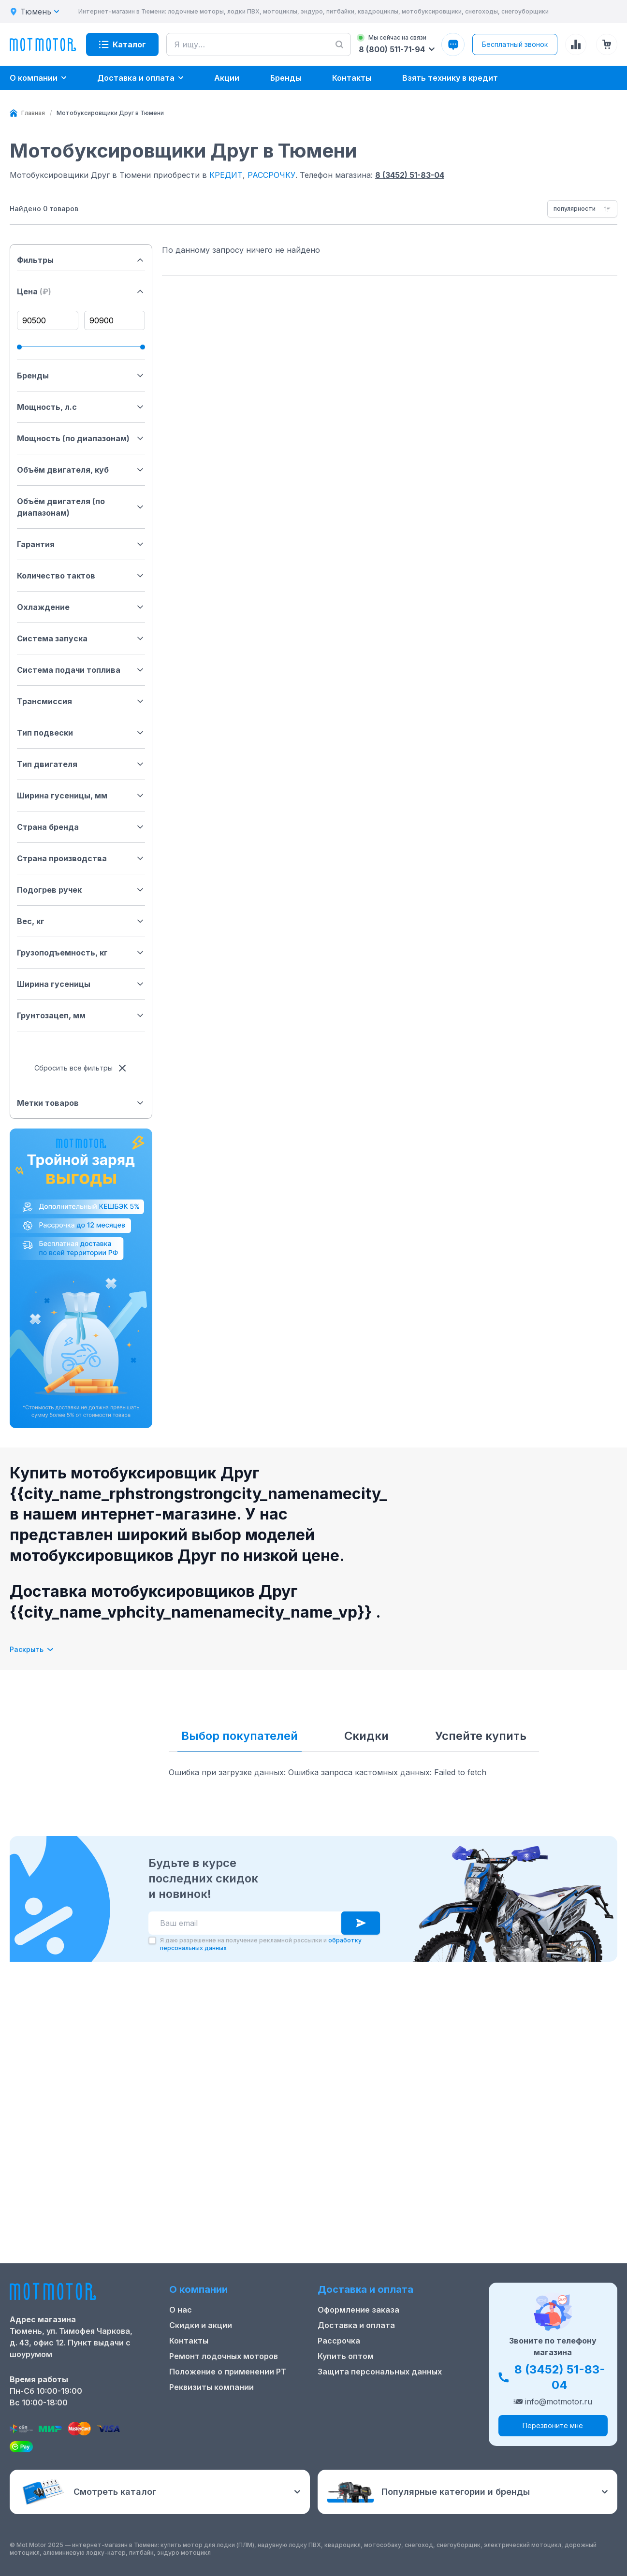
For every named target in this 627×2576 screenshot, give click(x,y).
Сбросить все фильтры (81, 1068)
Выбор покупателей (239, 1736)
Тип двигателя (81, 764)
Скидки (366, 1736)
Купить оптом (346, 2356)
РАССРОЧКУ (271, 175)
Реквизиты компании (211, 2387)
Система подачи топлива (81, 670)
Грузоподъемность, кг (81, 952)
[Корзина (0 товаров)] (606, 44)
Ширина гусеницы (81, 984)
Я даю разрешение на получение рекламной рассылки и (261, 2207)
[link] (110, 113)
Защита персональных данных (380, 2371)
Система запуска (81, 638)
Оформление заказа (358, 2310)
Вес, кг (81, 921)
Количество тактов (81, 575)
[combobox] (582, 208)
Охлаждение (81, 607)
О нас (180, 2310)
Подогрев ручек (81, 890)
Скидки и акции (200, 2325)
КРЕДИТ (226, 175)
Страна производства (81, 858)
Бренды (81, 375)
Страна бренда (81, 827)
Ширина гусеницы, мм (81, 795)
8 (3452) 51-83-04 (409, 175)
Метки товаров (81, 1103)
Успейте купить (480, 1736)
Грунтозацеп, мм (81, 1015)
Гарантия (81, 544)
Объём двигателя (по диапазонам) (81, 507)
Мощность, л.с (81, 407)
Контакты (188, 2340)
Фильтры (81, 260)
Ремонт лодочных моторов (223, 2356)
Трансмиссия (81, 701)
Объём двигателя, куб (81, 470)
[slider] (19, 347)
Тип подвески (81, 733)
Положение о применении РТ (227, 2371)
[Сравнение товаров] (575, 44)
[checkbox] (152, 2203)
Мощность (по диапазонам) (81, 438)
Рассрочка (339, 2340)
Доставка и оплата (356, 2325)
